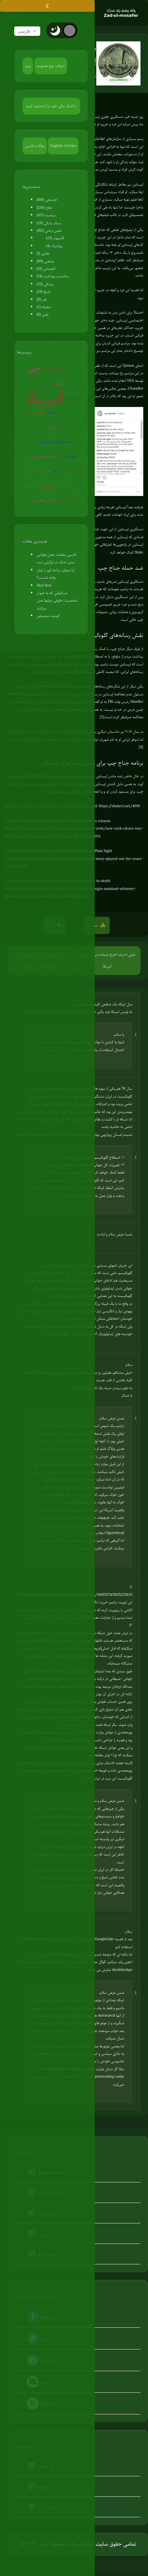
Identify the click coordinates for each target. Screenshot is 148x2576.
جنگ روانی (73, 368)
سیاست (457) (47, 215)
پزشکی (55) (45, 283)
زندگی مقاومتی (43, 499)
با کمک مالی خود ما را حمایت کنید (51, 105)
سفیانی (61, 426)
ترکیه (61, 456)
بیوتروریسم (31, 485)
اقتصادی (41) (46, 268)
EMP (64, 470)
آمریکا (45, 398)
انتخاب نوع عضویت (51, 65)
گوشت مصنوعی (48, 615)
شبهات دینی (54, 368)
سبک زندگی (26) (49, 222)
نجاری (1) (43, 253)
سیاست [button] (92, 925)
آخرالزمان (30, 412)
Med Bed (44, 585)
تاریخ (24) (44, 291)
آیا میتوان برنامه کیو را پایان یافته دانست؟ (56, 573)
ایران (51, 426)
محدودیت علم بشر (54, 441)
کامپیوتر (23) (55, 237)
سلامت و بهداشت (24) (53, 276)
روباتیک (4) (54, 245)
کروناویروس (47, 485)
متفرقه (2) (44, 306)
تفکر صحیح (65, 499)
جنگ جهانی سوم (43, 456)
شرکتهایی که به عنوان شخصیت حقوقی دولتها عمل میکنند (57, 600)
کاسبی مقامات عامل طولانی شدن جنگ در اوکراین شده (57, 558)
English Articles (63, 145)
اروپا (69, 426)
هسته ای (33, 470)
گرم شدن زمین (65, 485)
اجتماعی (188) (47, 199)
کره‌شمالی (41, 426)
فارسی (27, 31)
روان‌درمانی (46, 383)
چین (33, 368)
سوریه (71, 456)
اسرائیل (60, 383)
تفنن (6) (43, 314)
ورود (28, 65)
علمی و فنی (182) (49, 230)
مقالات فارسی (35, 145)
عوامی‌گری (52, 412)
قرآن (46, 470)
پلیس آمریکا (75, 470)
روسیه (71, 412)
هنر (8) (42, 299)
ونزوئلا (79, 485)
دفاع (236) (44, 207)
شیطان (41, 412)
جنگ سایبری (74, 397)
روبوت (55, 470)
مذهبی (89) (45, 261)
